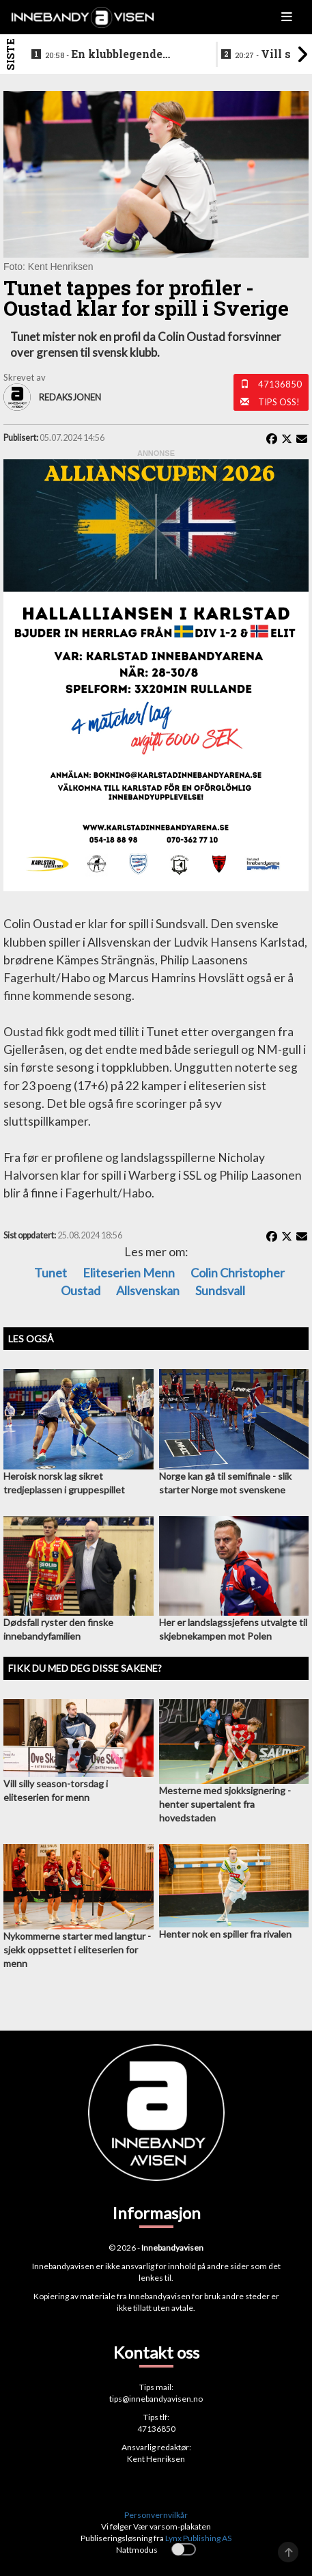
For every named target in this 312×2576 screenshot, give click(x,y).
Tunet (50, 1272)
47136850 (280, 384)
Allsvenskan (148, 1290)
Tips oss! (279, 401)
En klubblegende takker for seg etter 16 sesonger (106, 54)
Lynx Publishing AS (198, 2538)
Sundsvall (220, 1290)
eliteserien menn (129, 1272)
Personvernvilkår (156, 2515)
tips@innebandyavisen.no (156, 2399)
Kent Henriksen (156, 2459)
